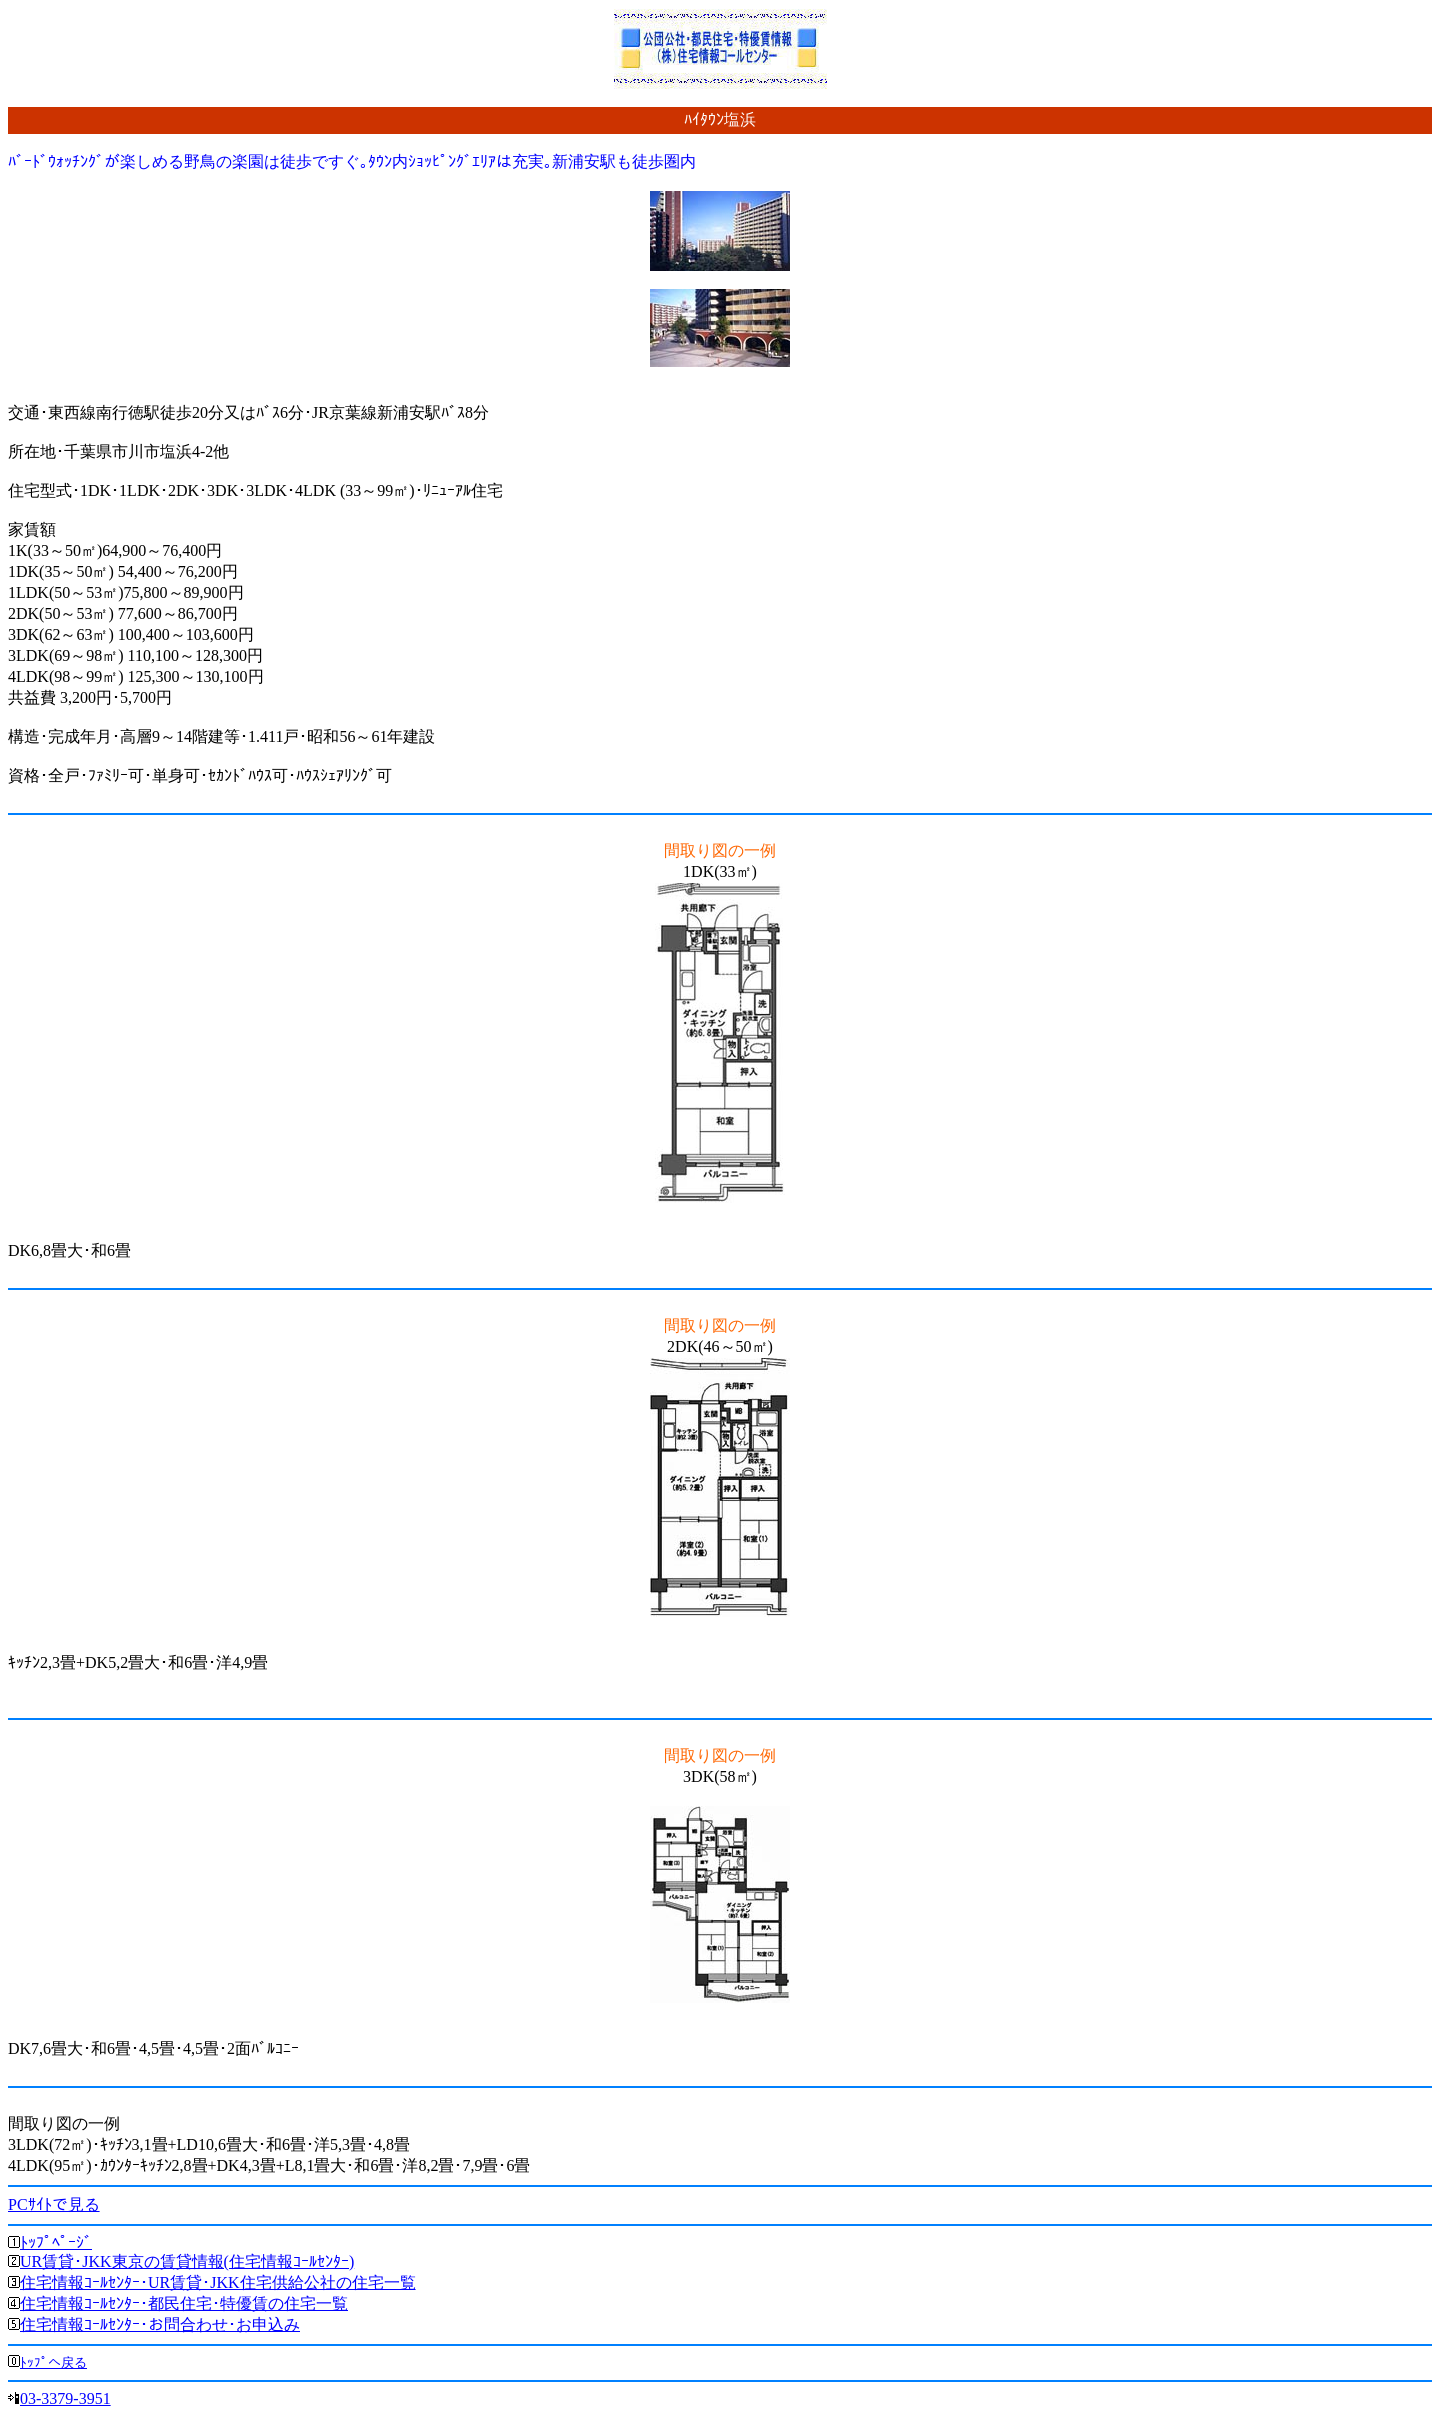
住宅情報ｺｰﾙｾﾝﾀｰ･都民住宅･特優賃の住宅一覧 (184, 2303)
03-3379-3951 (65, 2398)
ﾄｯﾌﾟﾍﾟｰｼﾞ (56, 2242)
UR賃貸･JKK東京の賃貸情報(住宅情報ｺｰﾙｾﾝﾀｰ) (187, 2261)
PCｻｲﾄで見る (54, 2204)
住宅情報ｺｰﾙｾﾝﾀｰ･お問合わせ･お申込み (160, 2324)
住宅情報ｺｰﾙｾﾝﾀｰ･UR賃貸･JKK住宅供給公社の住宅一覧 (218, 2282)
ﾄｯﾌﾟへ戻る (53, 2362)
